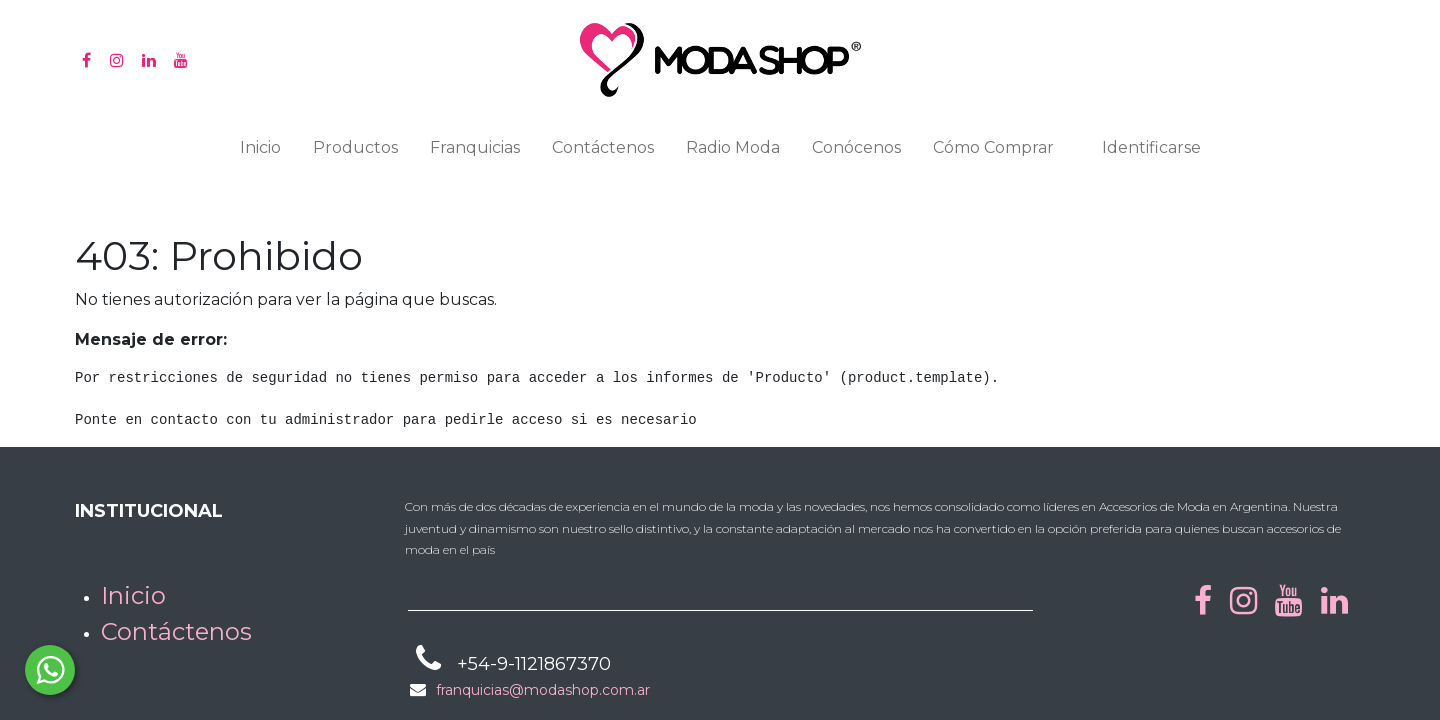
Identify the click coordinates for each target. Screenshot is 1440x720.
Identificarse (1151, 147)
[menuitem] (260, 152)
